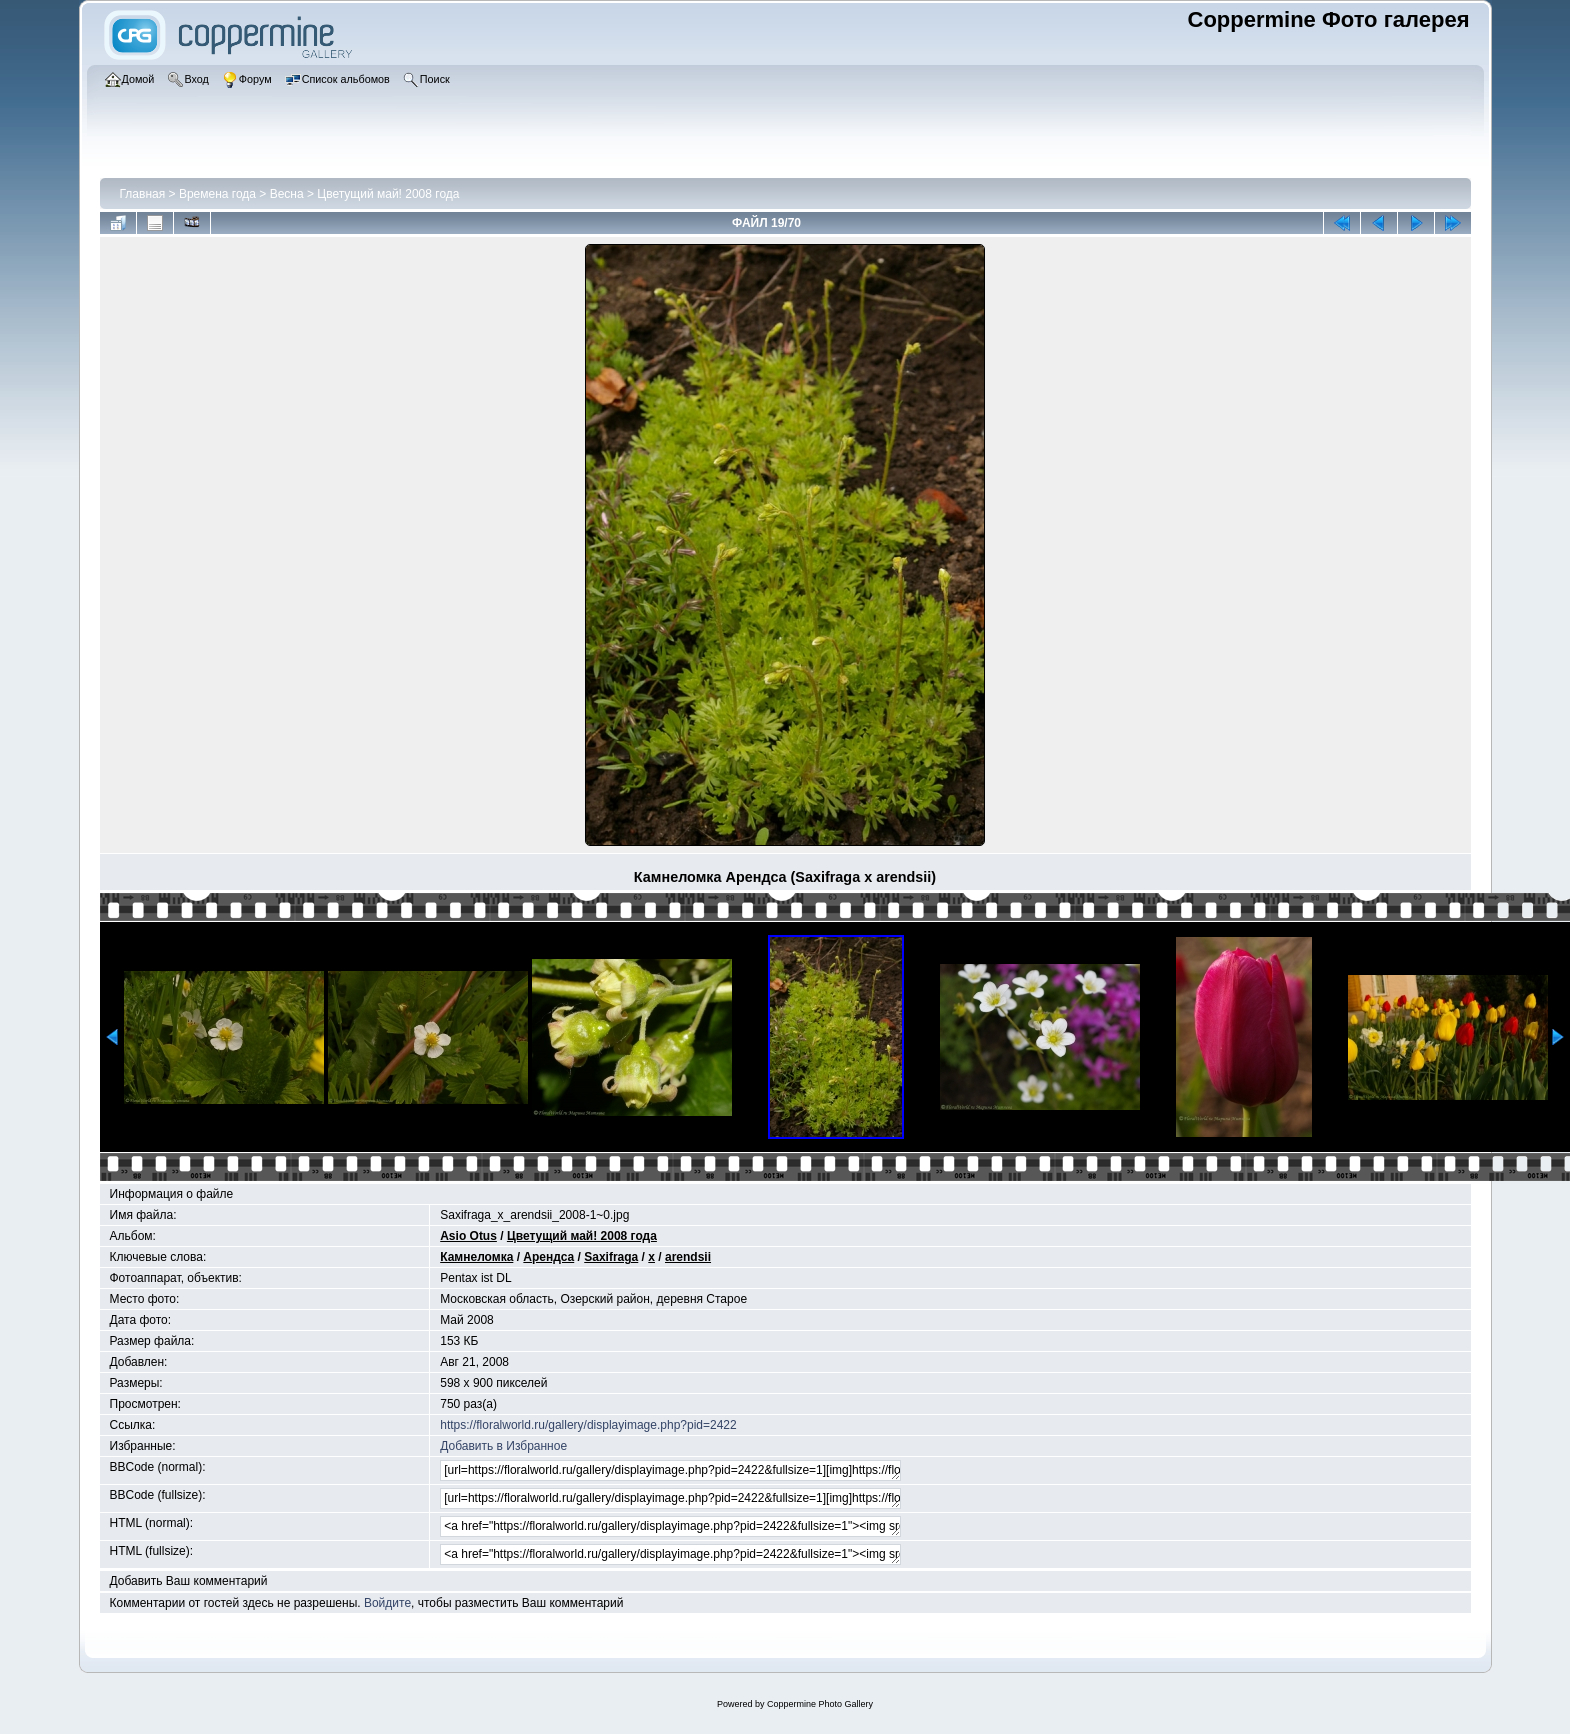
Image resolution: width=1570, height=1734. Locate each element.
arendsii (688, 1257)
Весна (287, 194)
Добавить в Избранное (503, 1446)
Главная (143, 194)
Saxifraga (611, 1257)
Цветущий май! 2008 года (388, 194)
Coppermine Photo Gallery (820, 1704)
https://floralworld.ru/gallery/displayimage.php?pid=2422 (588, 1425)
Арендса (548, 1257)
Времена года (217, 194)
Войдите (387, 1603)
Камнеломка (476, 1257)
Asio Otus (468, 1236)
